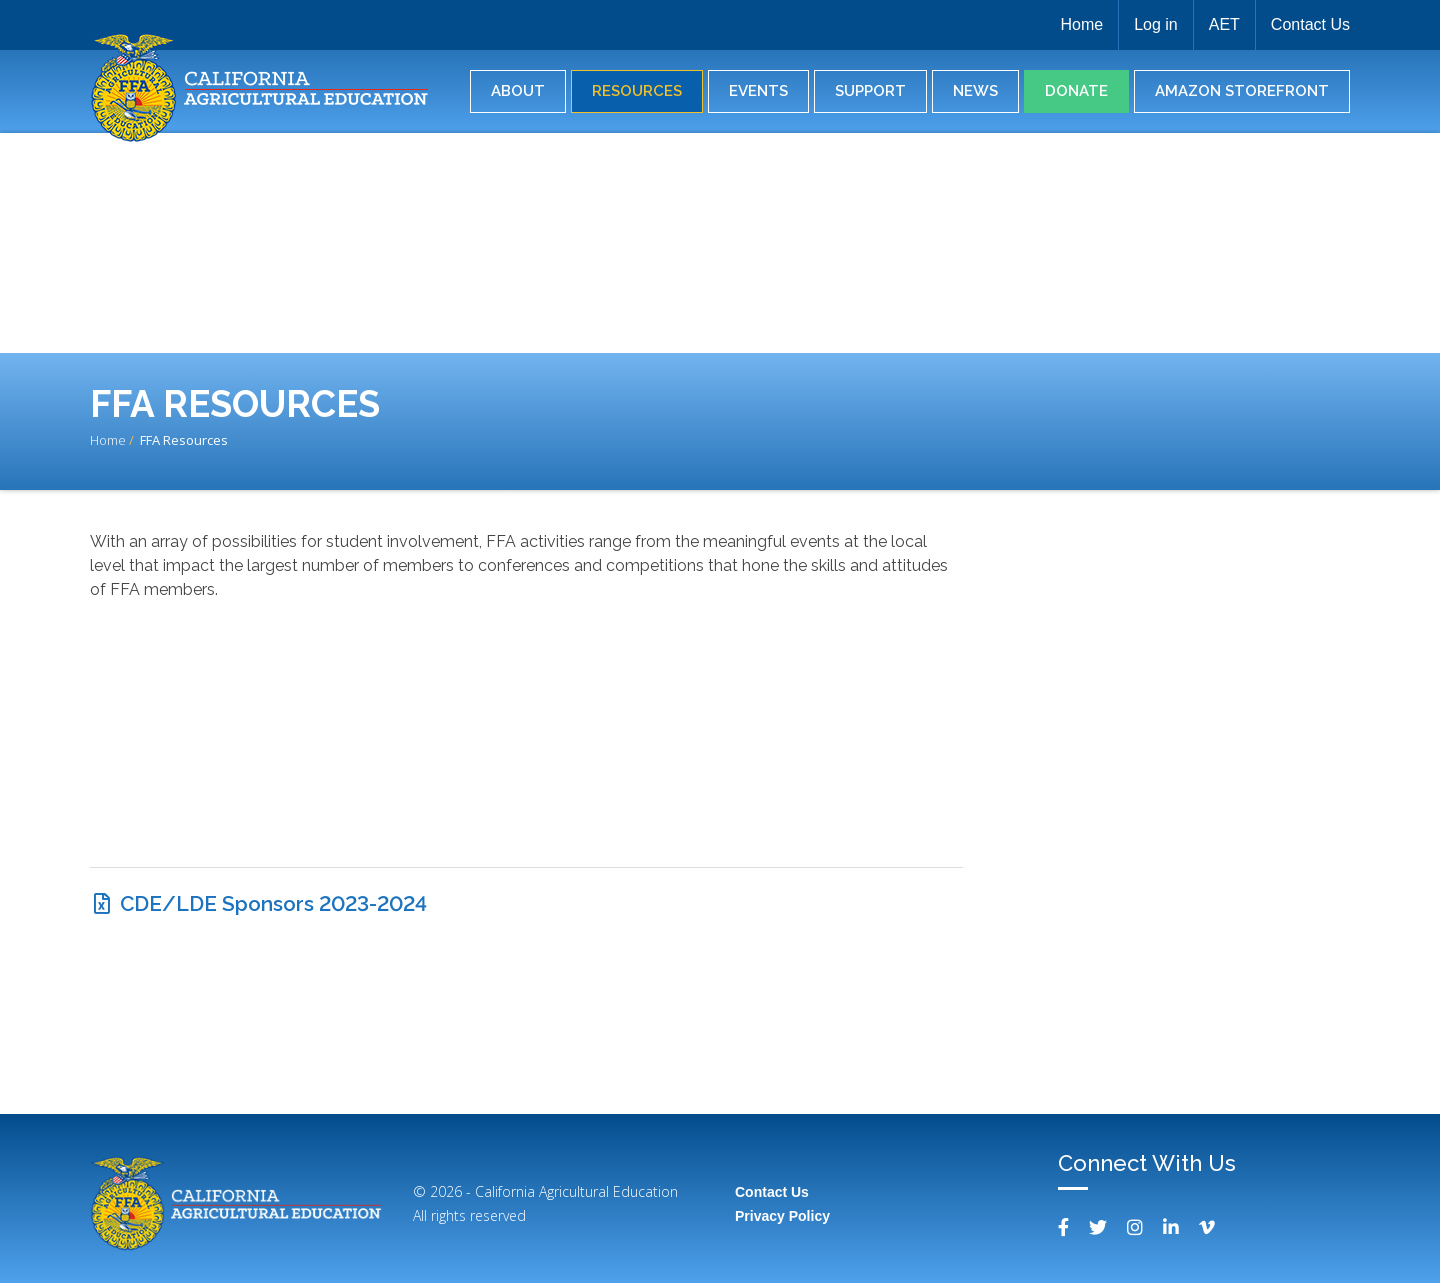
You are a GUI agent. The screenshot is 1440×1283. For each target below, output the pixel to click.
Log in (1156, 24)
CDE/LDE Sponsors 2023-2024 (273, 903)
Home (1081, 24)
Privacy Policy (782, 1216)
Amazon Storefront (1242, 91)
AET (1224, 24)
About (518, 91)
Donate (1076, 91)
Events (758, 91)
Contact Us (1310, 24)
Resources (637, 91)
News (975, 91)
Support (870, 91)
